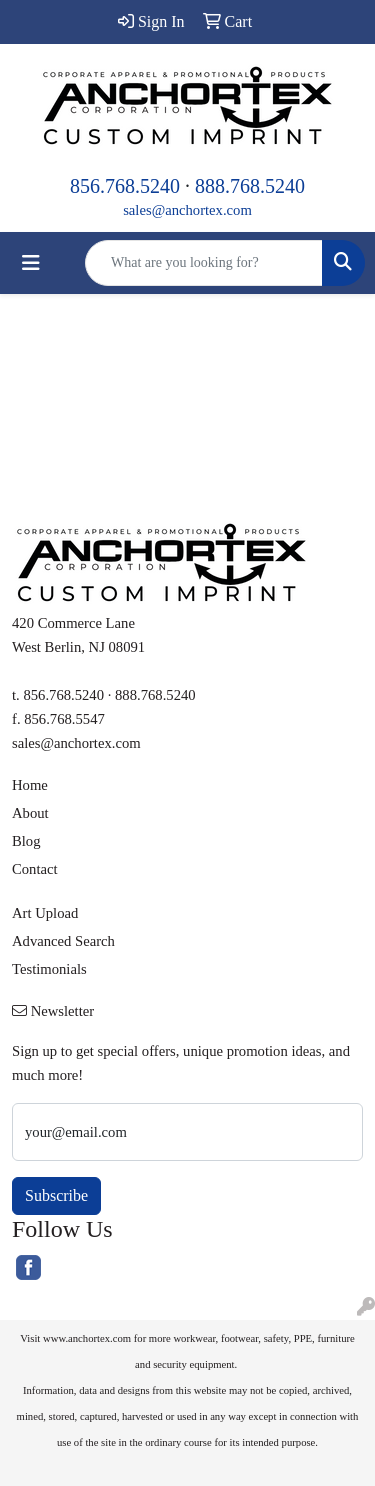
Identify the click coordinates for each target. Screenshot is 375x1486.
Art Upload (45, 913)
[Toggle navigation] (31, 263)
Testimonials (49, 969)
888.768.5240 (250, 186)
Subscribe (56, 1195)
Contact (35, 869)
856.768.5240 (125, 186)
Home (30, 785)
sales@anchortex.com (187, 210)
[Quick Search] (204, 263)
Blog (26, 841)
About (30, 813)
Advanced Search (63, 941)
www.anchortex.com (87, 1338)
